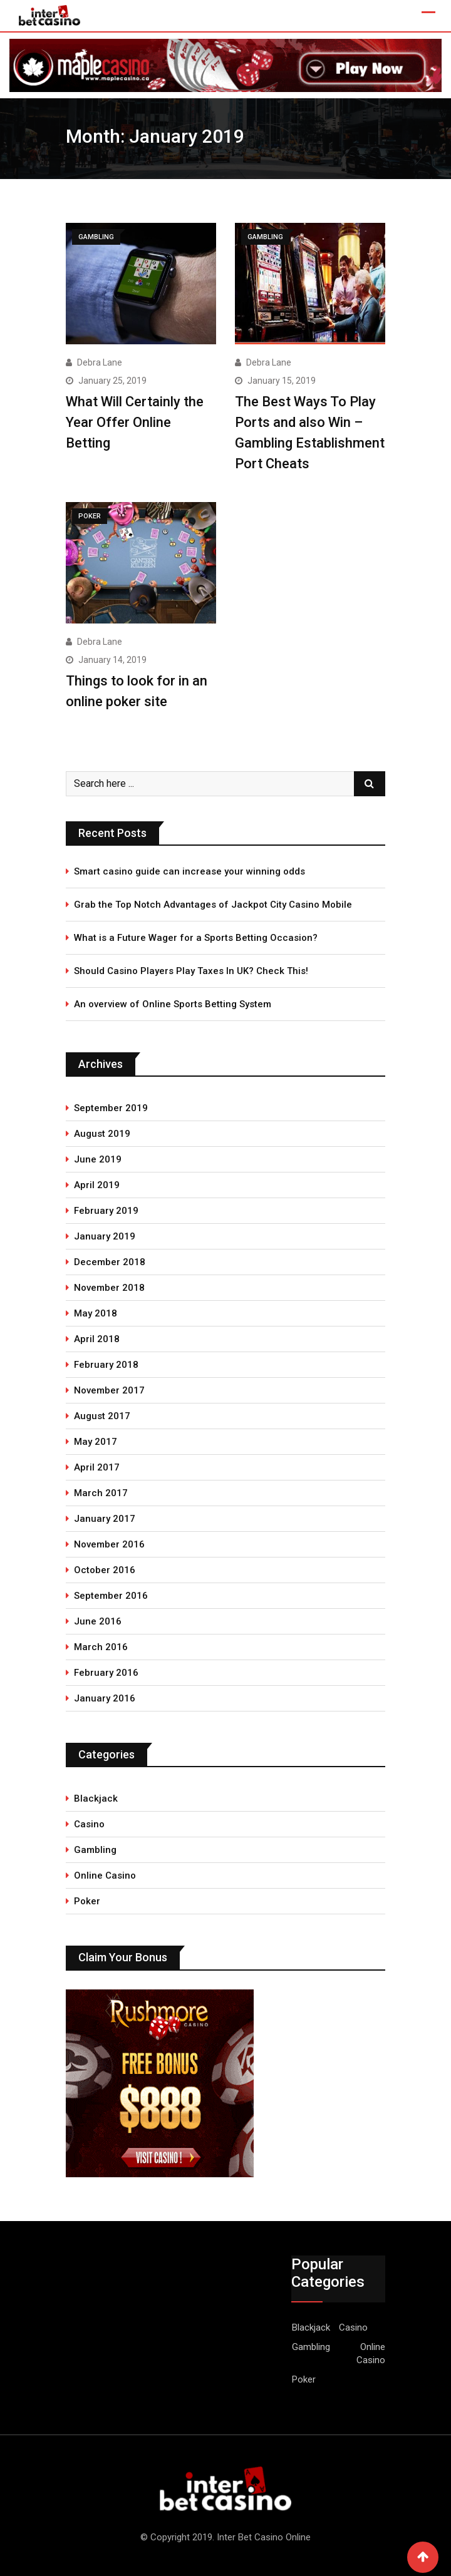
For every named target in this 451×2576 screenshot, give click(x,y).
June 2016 (98, 1621)
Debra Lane (99, 362)
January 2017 (104, 1518)
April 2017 (97, 1467)
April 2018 (97, 1339)
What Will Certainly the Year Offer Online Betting (135, 422)
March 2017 (101, 1493)
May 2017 (95, 1441)
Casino (89, 1824)
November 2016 (109, 1544)
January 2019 (104, 1236)
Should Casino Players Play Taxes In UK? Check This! (191, 971)
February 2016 (106, 1672)
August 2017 (102, 1416)
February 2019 (106, 1210)
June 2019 (98, 1159)
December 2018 (109, 1262)
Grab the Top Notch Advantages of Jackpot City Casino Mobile (213, 904)
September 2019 (111, 1108)
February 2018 (106, 1364)
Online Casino (105, 1875)
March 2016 (101, 1647)
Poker (87, 1901)
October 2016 (104, 1570)
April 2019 (97, 1185)
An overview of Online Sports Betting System (172, 1004)
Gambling (95, 1849)
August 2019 (102, 1133)
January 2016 (104, 1698)
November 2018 (109, 1287)
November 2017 (109, 1390)
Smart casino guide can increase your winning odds (189, 871)
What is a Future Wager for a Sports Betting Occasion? (196, 937)
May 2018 (95, 1313)
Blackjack (96, 1798)
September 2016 (111, 1595)
